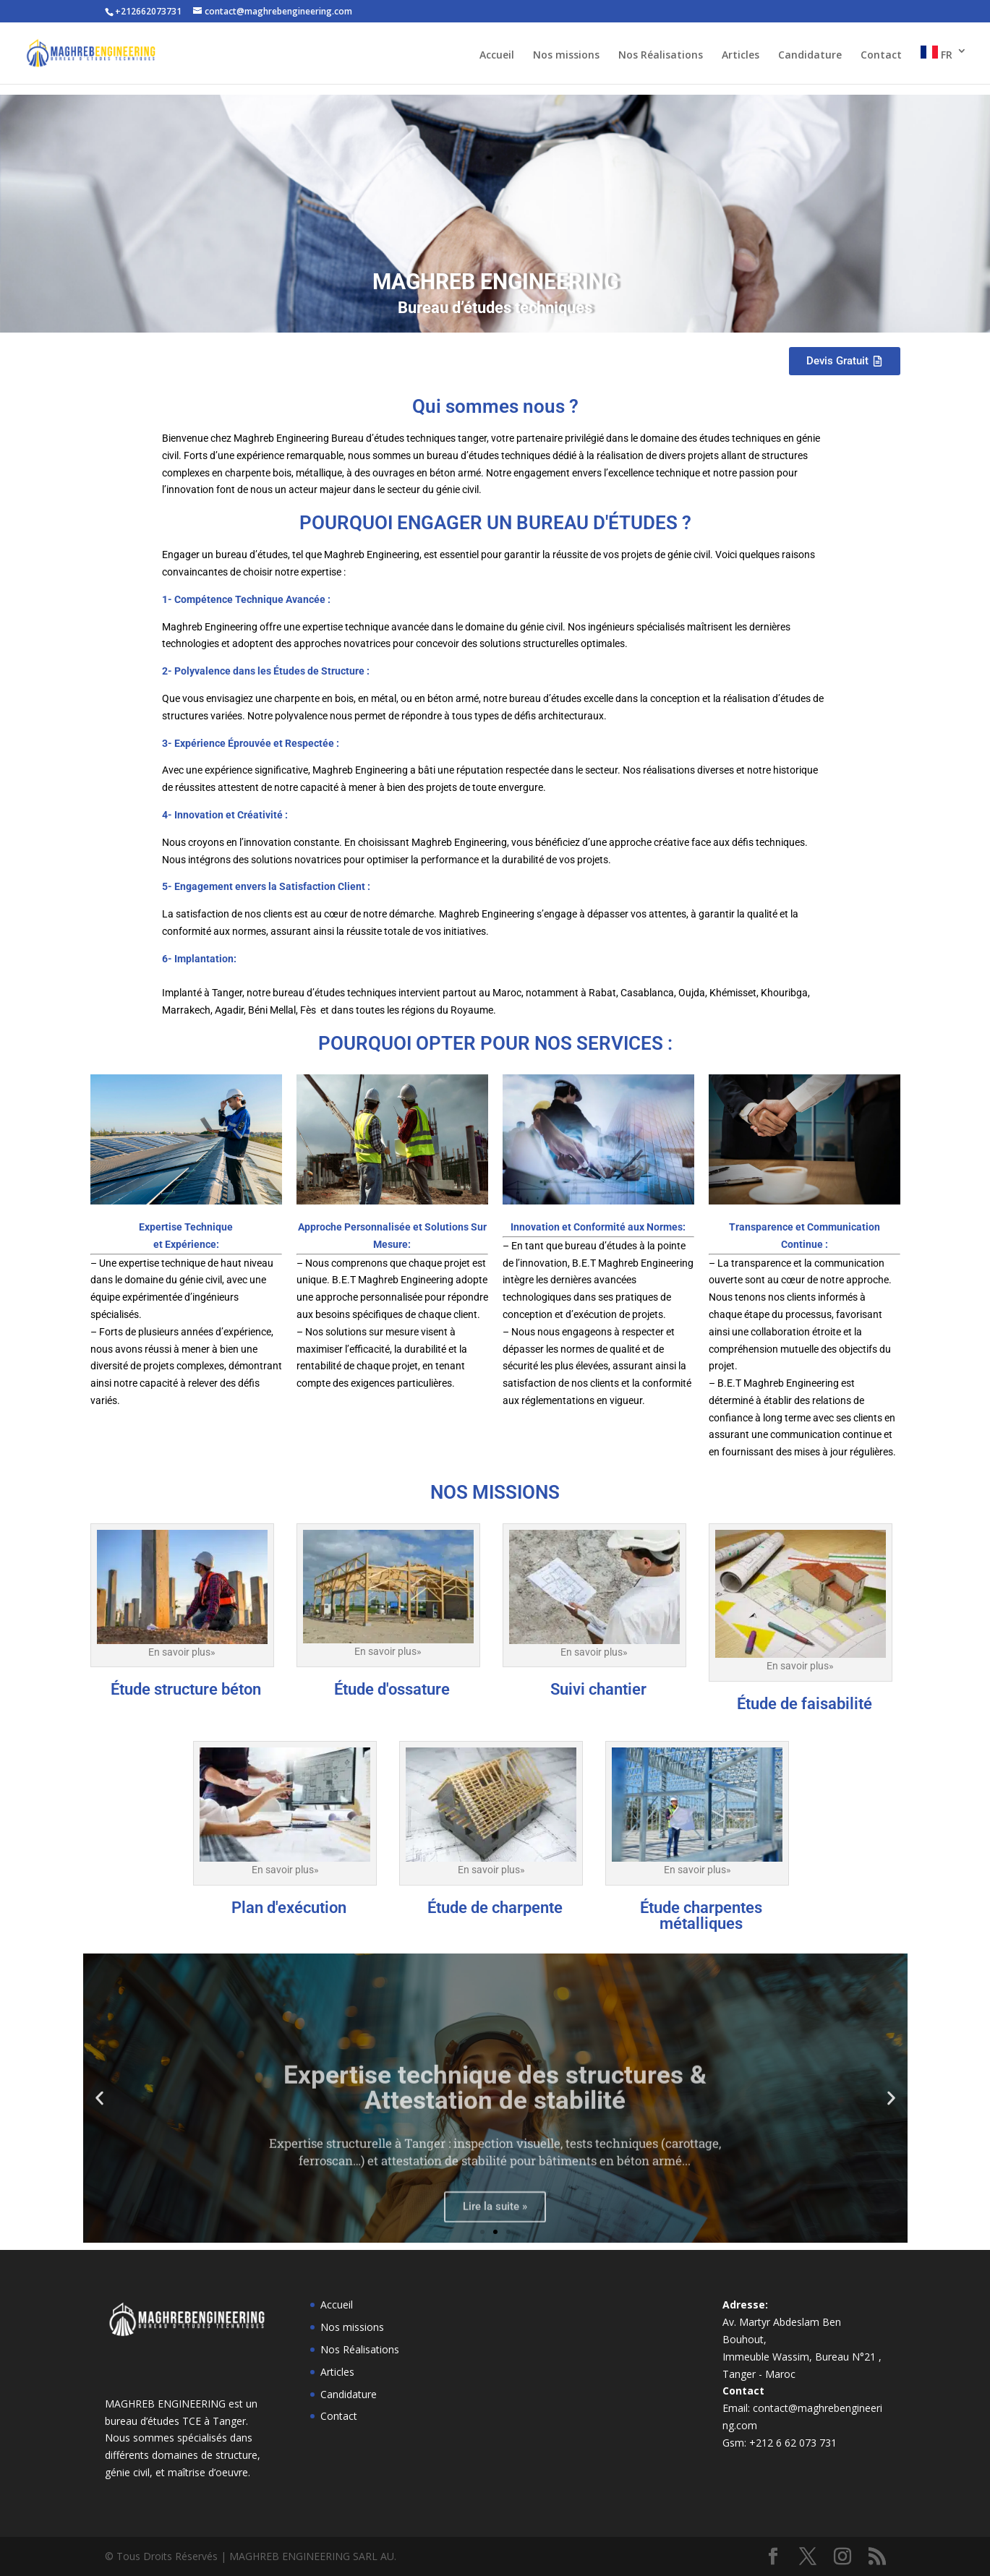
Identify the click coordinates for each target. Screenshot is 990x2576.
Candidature (810, 55)
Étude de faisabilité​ (804, 1704)
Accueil (496, 55)
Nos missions (566, 55)
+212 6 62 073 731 (793, 2442)
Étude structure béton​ (186, 1689)
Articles (740, 55)
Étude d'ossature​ (392, 1689)
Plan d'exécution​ (288, 1908)
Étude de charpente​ (495, 1908)
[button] (99, 2098)
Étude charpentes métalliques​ (701, 1916)
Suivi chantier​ (598, 1689)
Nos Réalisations (660, 55)
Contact (881, 55)
